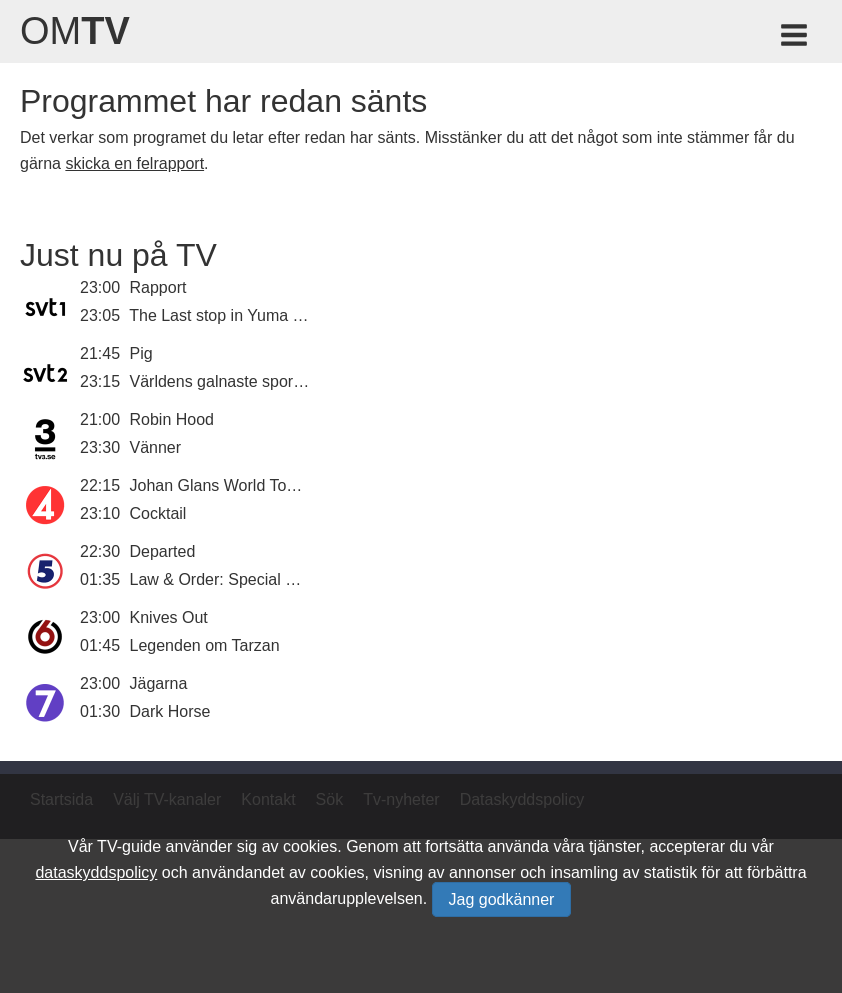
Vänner (156, 447)
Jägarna (159, 683)
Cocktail (158, 513)
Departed (163, 551)
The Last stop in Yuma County (236, 315)
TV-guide (129, 846)
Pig (141, 353)
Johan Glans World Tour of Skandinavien (274, 485)
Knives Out (169, 617)
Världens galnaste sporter (221, 381)
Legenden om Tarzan (205, 645)
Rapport (158, 287)
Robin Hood (172, 419)
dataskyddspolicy (96, 872)
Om (75, 31)
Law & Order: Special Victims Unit (250, 579)
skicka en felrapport (134, 163)
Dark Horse (170, 711)
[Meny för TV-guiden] (795, 38)
